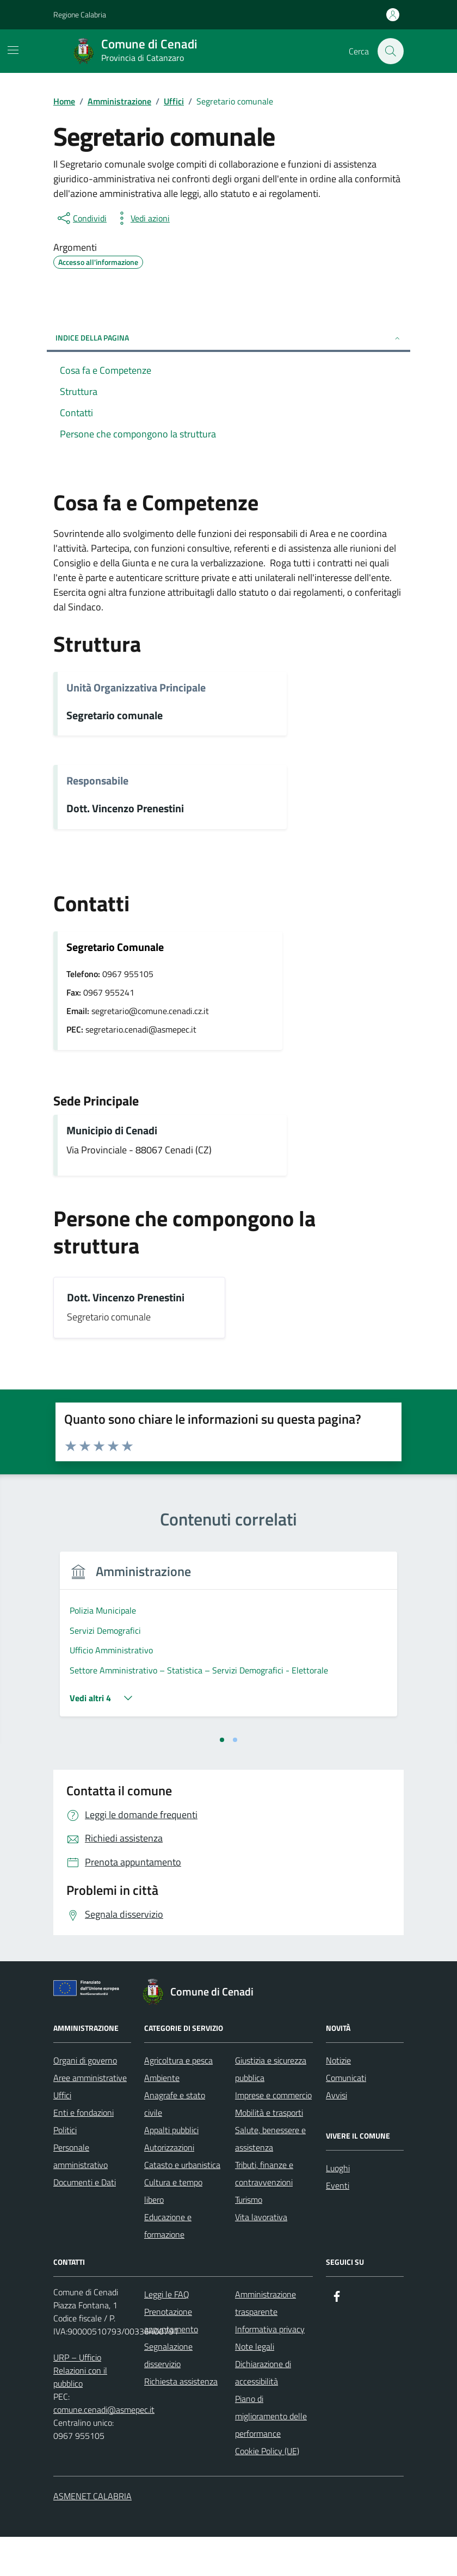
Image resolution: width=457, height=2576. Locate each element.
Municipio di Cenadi (111, 1130)
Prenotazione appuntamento (171, 2359)
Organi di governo (85, 2099)
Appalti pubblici (171, 2169)
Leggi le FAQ (166, 2333)
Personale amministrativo (80, 2195)
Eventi (337, 2224)
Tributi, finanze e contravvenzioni (264, 2212)
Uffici (62, 2134)
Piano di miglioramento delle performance (271, 2455)
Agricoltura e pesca (178, 2099)
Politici (65, 2169)
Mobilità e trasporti (269, 2151)
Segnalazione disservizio (168, 2394)
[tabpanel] (138, 1660)
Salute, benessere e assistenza (270, 2178)
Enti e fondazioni (83, 2151)
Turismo (248, 2238)
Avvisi (336, 2134)
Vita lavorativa (261, 2256)
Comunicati (346, 2116)
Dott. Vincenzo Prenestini (125, 808)
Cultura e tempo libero (173, 2230)
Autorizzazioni (169, 2186)
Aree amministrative (90, 2116)
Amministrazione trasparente (265, 2342)
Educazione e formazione (168, 2265)
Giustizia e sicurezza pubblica (270, 2108)
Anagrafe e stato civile (174, 2143)
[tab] (222, 1779)
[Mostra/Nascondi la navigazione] (13, 50)
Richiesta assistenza (181, 2420)
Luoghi (338, 2207)
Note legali (254, 2385)
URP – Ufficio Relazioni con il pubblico (80, 2409)
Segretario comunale (114, 715)
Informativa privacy (270, 2368)
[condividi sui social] (81, 218)
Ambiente (162, 2116)
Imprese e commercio (273, 2134)
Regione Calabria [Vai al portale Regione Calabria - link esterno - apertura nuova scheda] (79, 14)
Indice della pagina (228, 337)
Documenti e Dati (84, 2221)
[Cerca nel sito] (391, 51)
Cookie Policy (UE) (267, 2490)
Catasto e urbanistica (182, 2203)
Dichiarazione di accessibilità (263, 2411)
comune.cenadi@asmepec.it (104, 2448)
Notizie (338, 2099)
